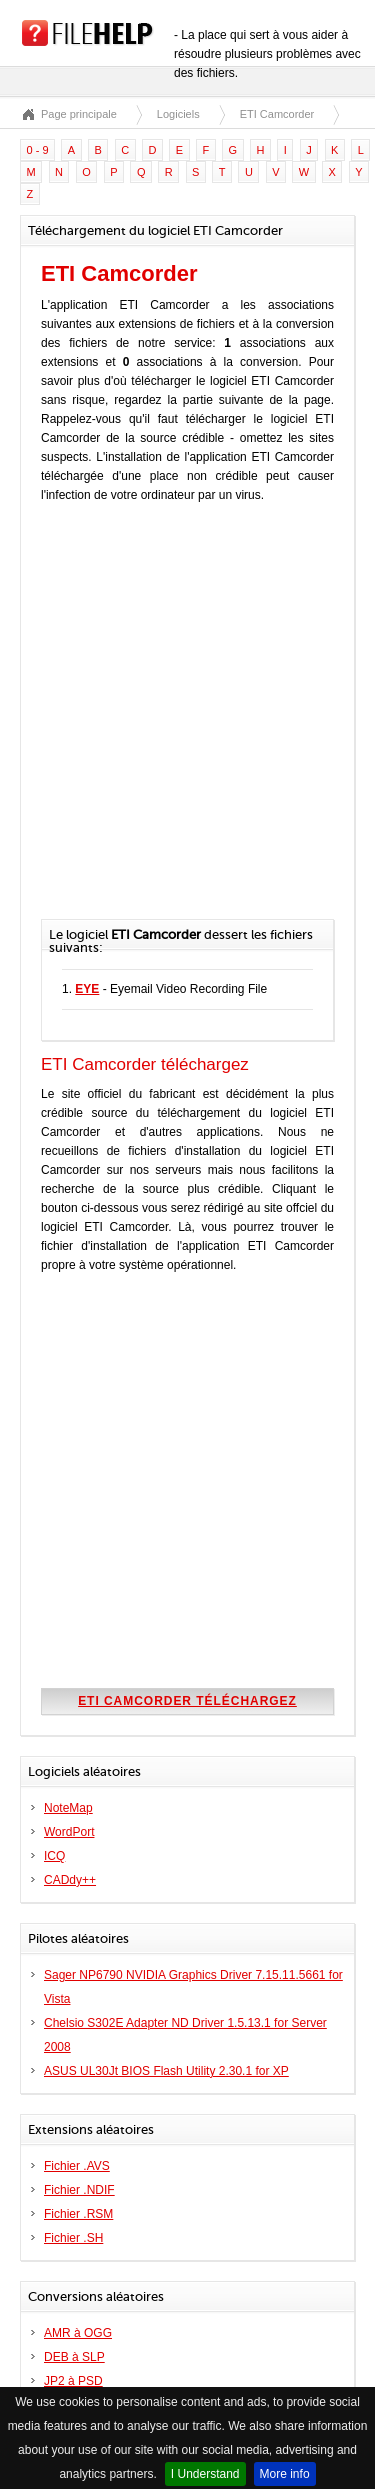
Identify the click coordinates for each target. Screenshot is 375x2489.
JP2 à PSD (73, 2381)
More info (285, 2474)
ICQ (54, 1856)
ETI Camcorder (277, 114)
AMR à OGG (78, 2333)
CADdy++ (70, 1880)
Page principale (79, 114)
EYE (87, 989)
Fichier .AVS (77, 2166)
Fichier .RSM (78, 2214)
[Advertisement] (187, 721)
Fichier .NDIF (79, 2190)
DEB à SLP (74, 2357)
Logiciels (178, 114)
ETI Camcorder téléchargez (187, 1701)
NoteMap (68, 1808)
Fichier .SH (73, 2238)
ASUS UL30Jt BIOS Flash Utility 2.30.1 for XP (166, 2071)
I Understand (205, 2474)
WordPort (69, 1832)
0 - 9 (38, 150)
